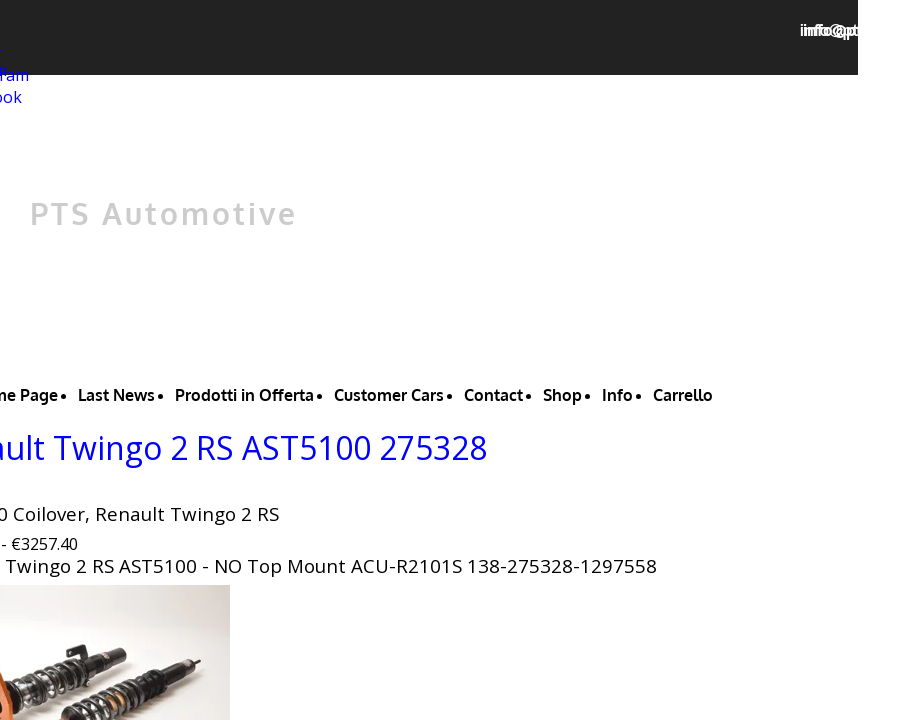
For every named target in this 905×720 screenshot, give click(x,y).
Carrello (683, 395)
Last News (116, 395)
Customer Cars (389, 395)
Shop (562, 395)
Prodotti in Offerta (244, 395)
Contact (493, 395)
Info (617, 395)
